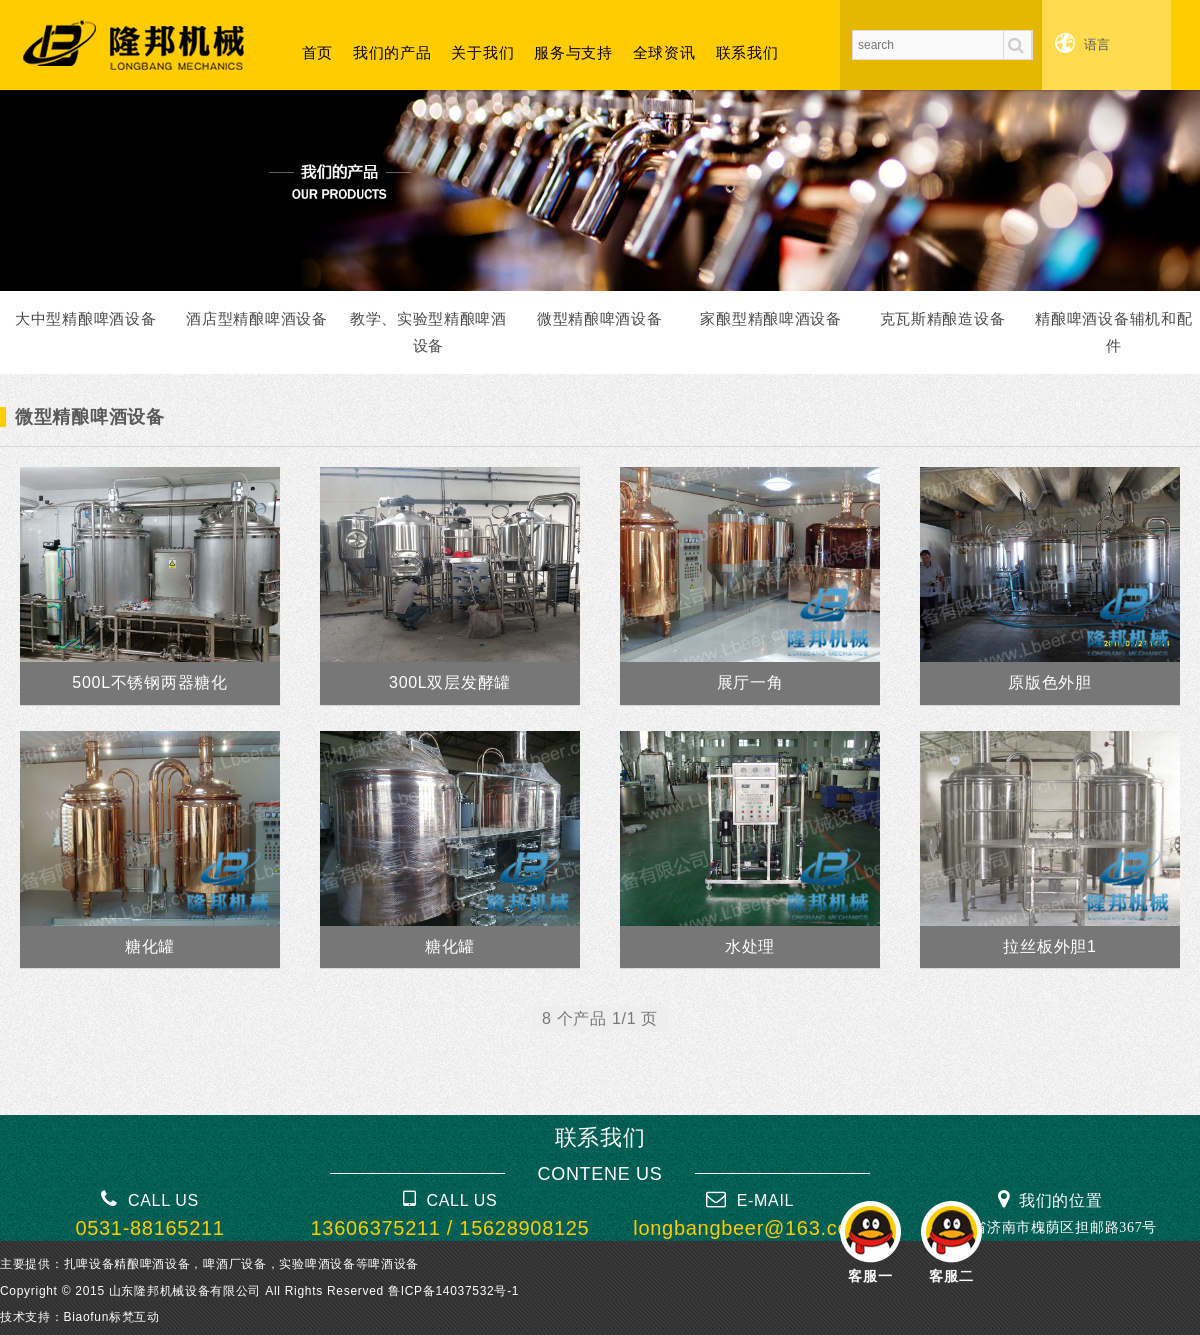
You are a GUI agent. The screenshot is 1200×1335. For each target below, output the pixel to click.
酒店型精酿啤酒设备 (256, 318)
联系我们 (747, 52)
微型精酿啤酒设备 (600, 318)
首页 (317, 52)
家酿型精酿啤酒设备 (770, 318)
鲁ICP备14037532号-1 (453, 1291)
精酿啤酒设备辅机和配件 (1113, 332)
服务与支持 (573, 52)
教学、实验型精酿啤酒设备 (428, 332)
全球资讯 (664, 52)
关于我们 (482, 52)
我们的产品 (392, 52)
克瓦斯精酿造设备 (943, 318)
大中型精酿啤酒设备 (85, 318)
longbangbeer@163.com (749, 1228)
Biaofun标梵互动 (112, 1317)
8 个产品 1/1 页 (600, 1018)
